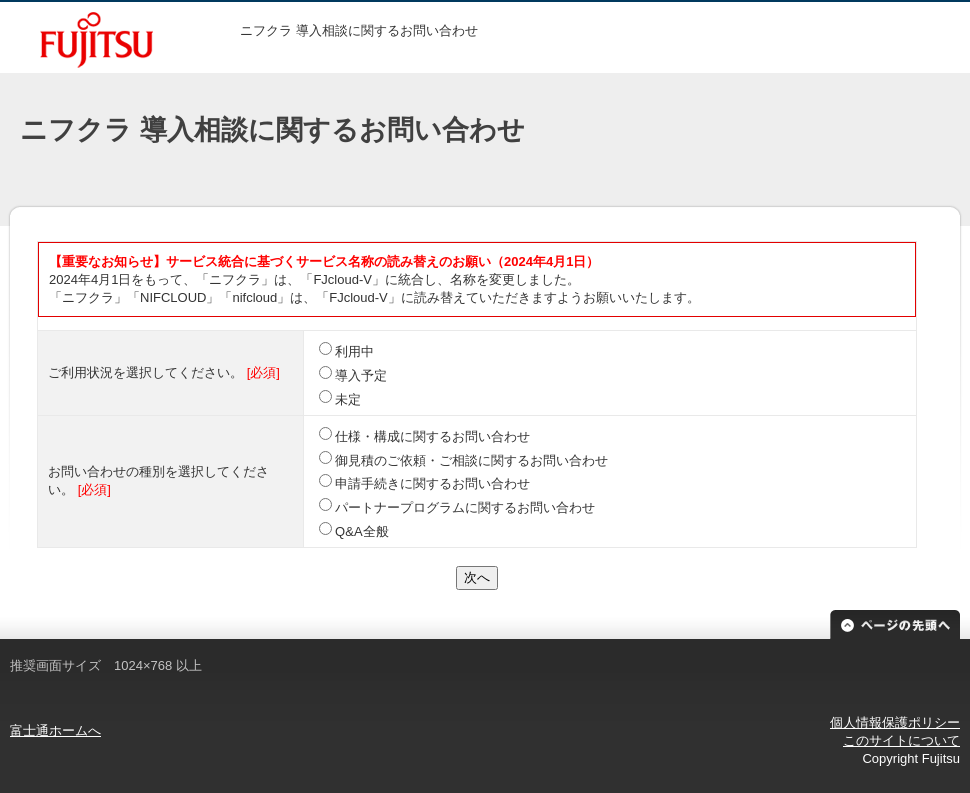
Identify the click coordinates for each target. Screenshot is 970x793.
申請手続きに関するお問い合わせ (432, 483)
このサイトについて (901, 740)
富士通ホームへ (55, 730)
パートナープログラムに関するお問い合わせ (465, 507)
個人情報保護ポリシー (895, 722)
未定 (348, 399)
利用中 (354, 351)
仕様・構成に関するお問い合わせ (432, 436)
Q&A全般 (361, 531)
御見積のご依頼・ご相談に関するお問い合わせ (471, 460)
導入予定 (361, 375)
